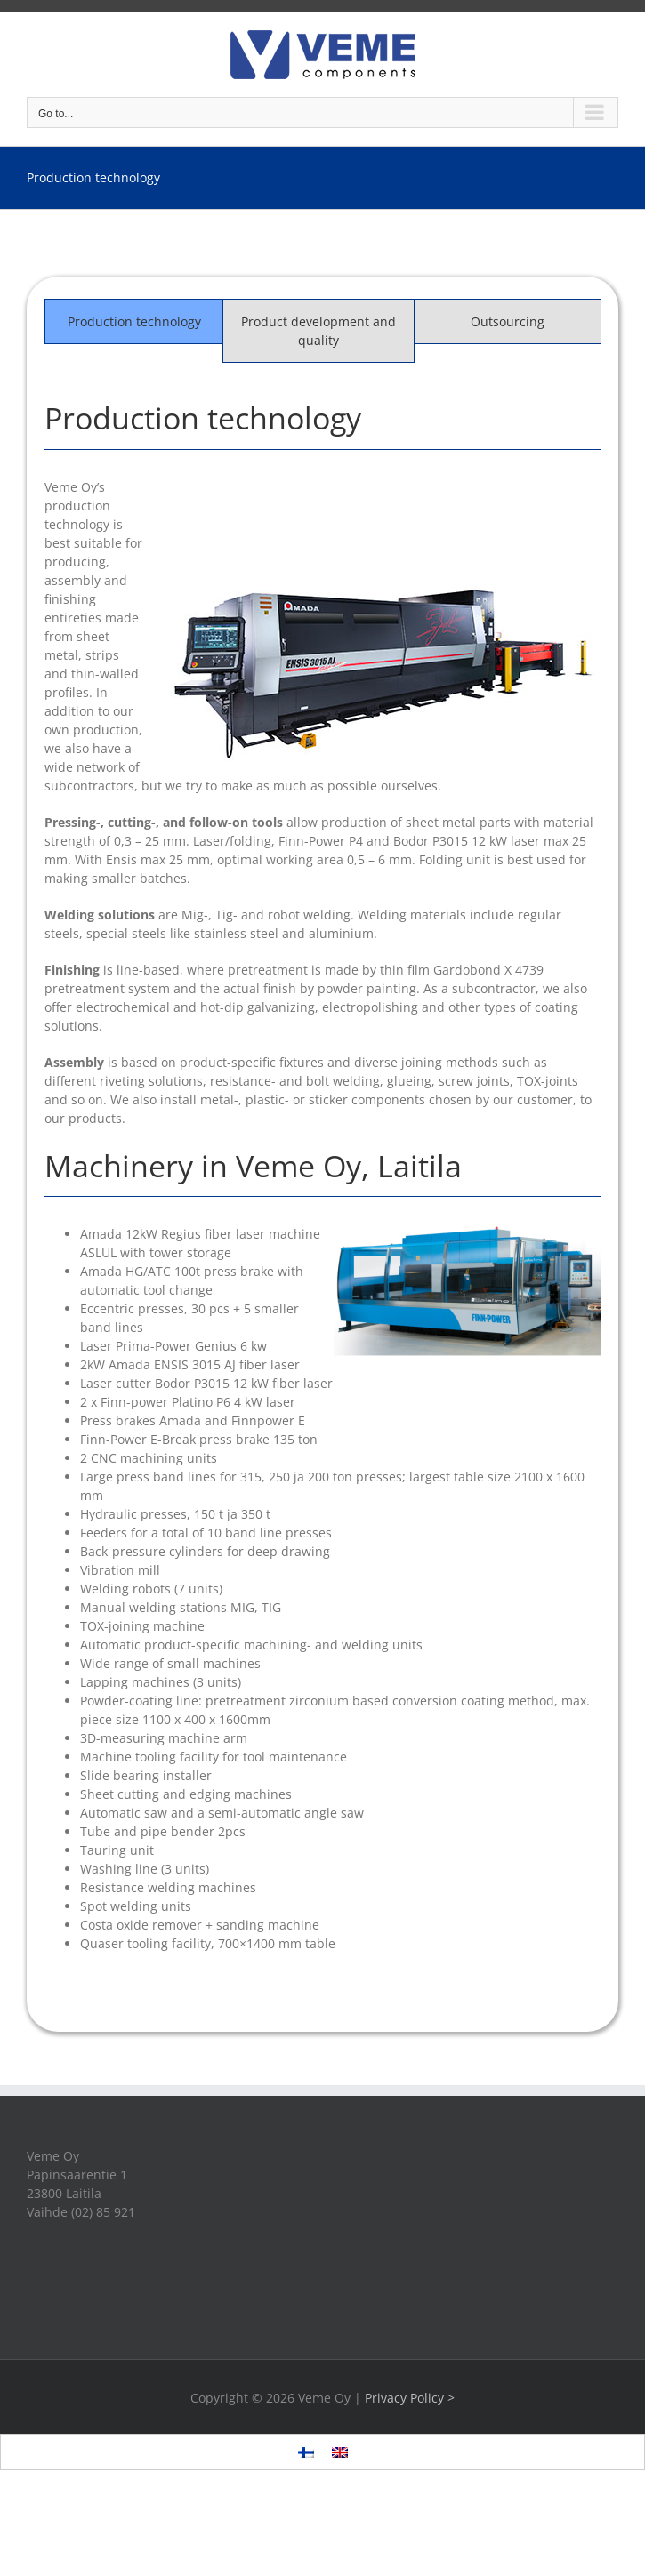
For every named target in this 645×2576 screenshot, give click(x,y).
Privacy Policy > (410, 2397)
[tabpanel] (322, 1181)
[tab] (133, 321)
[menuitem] (306, 2452)
